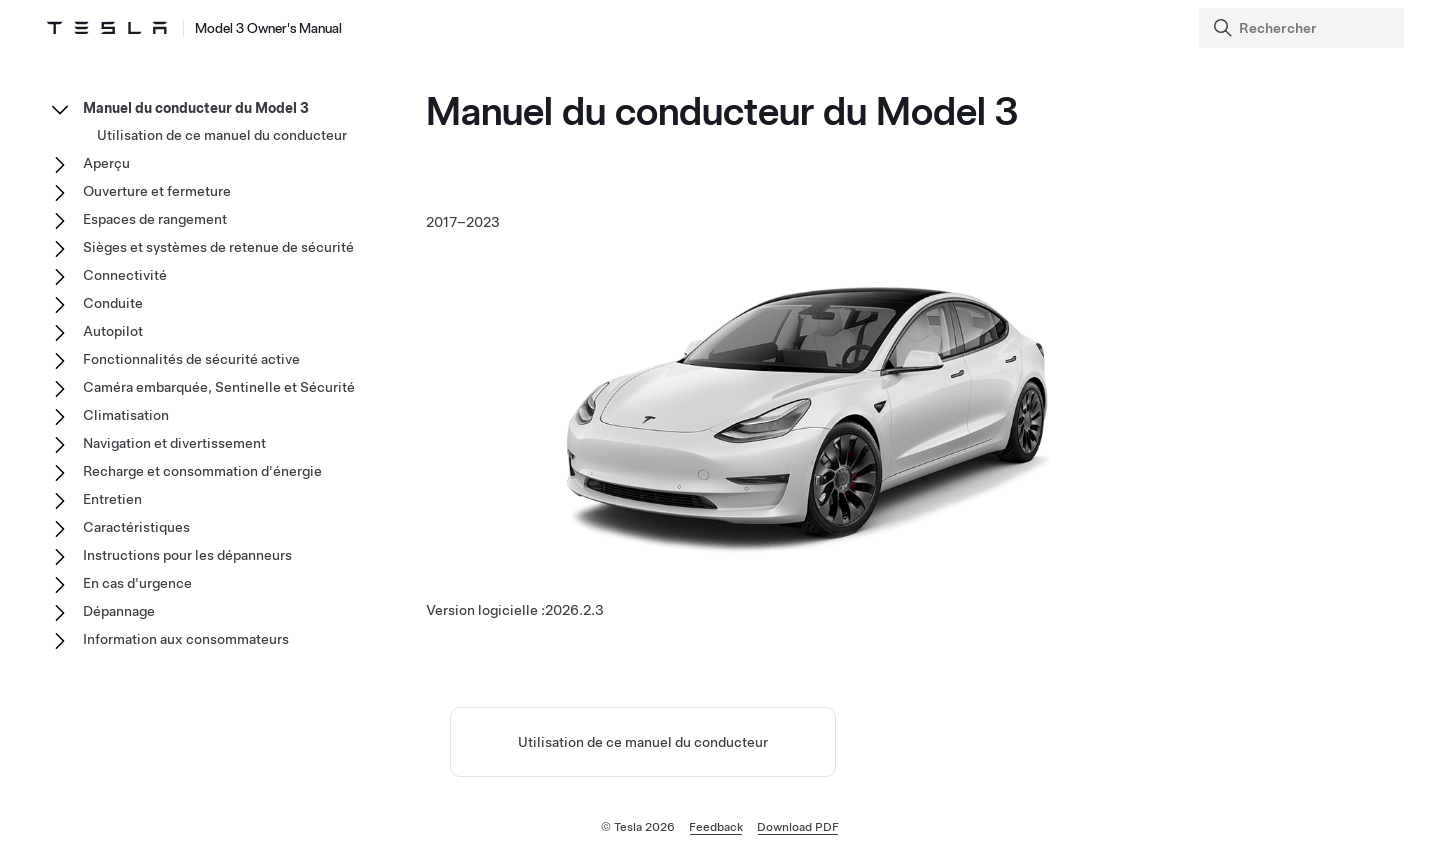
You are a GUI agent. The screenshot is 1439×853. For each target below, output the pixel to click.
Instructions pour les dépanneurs (187, 555)
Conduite (113, 303)
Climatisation (126, 415)
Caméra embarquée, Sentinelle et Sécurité (219, 387)
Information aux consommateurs (186, 639)
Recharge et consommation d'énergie (202, 471)
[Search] (1303, 28)
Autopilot (113, 331)
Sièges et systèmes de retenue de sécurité (218, 247)
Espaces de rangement (155, 219)
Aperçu (106, 163)
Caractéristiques (136, 527)
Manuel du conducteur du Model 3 (196, 108)
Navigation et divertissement (174, 443)
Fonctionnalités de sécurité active (191, 359)
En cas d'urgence (137, 583)
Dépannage (119, 611)
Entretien (112, 499)
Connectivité (125, 275)
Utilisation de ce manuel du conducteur (643, 742)
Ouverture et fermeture (157, 191)
